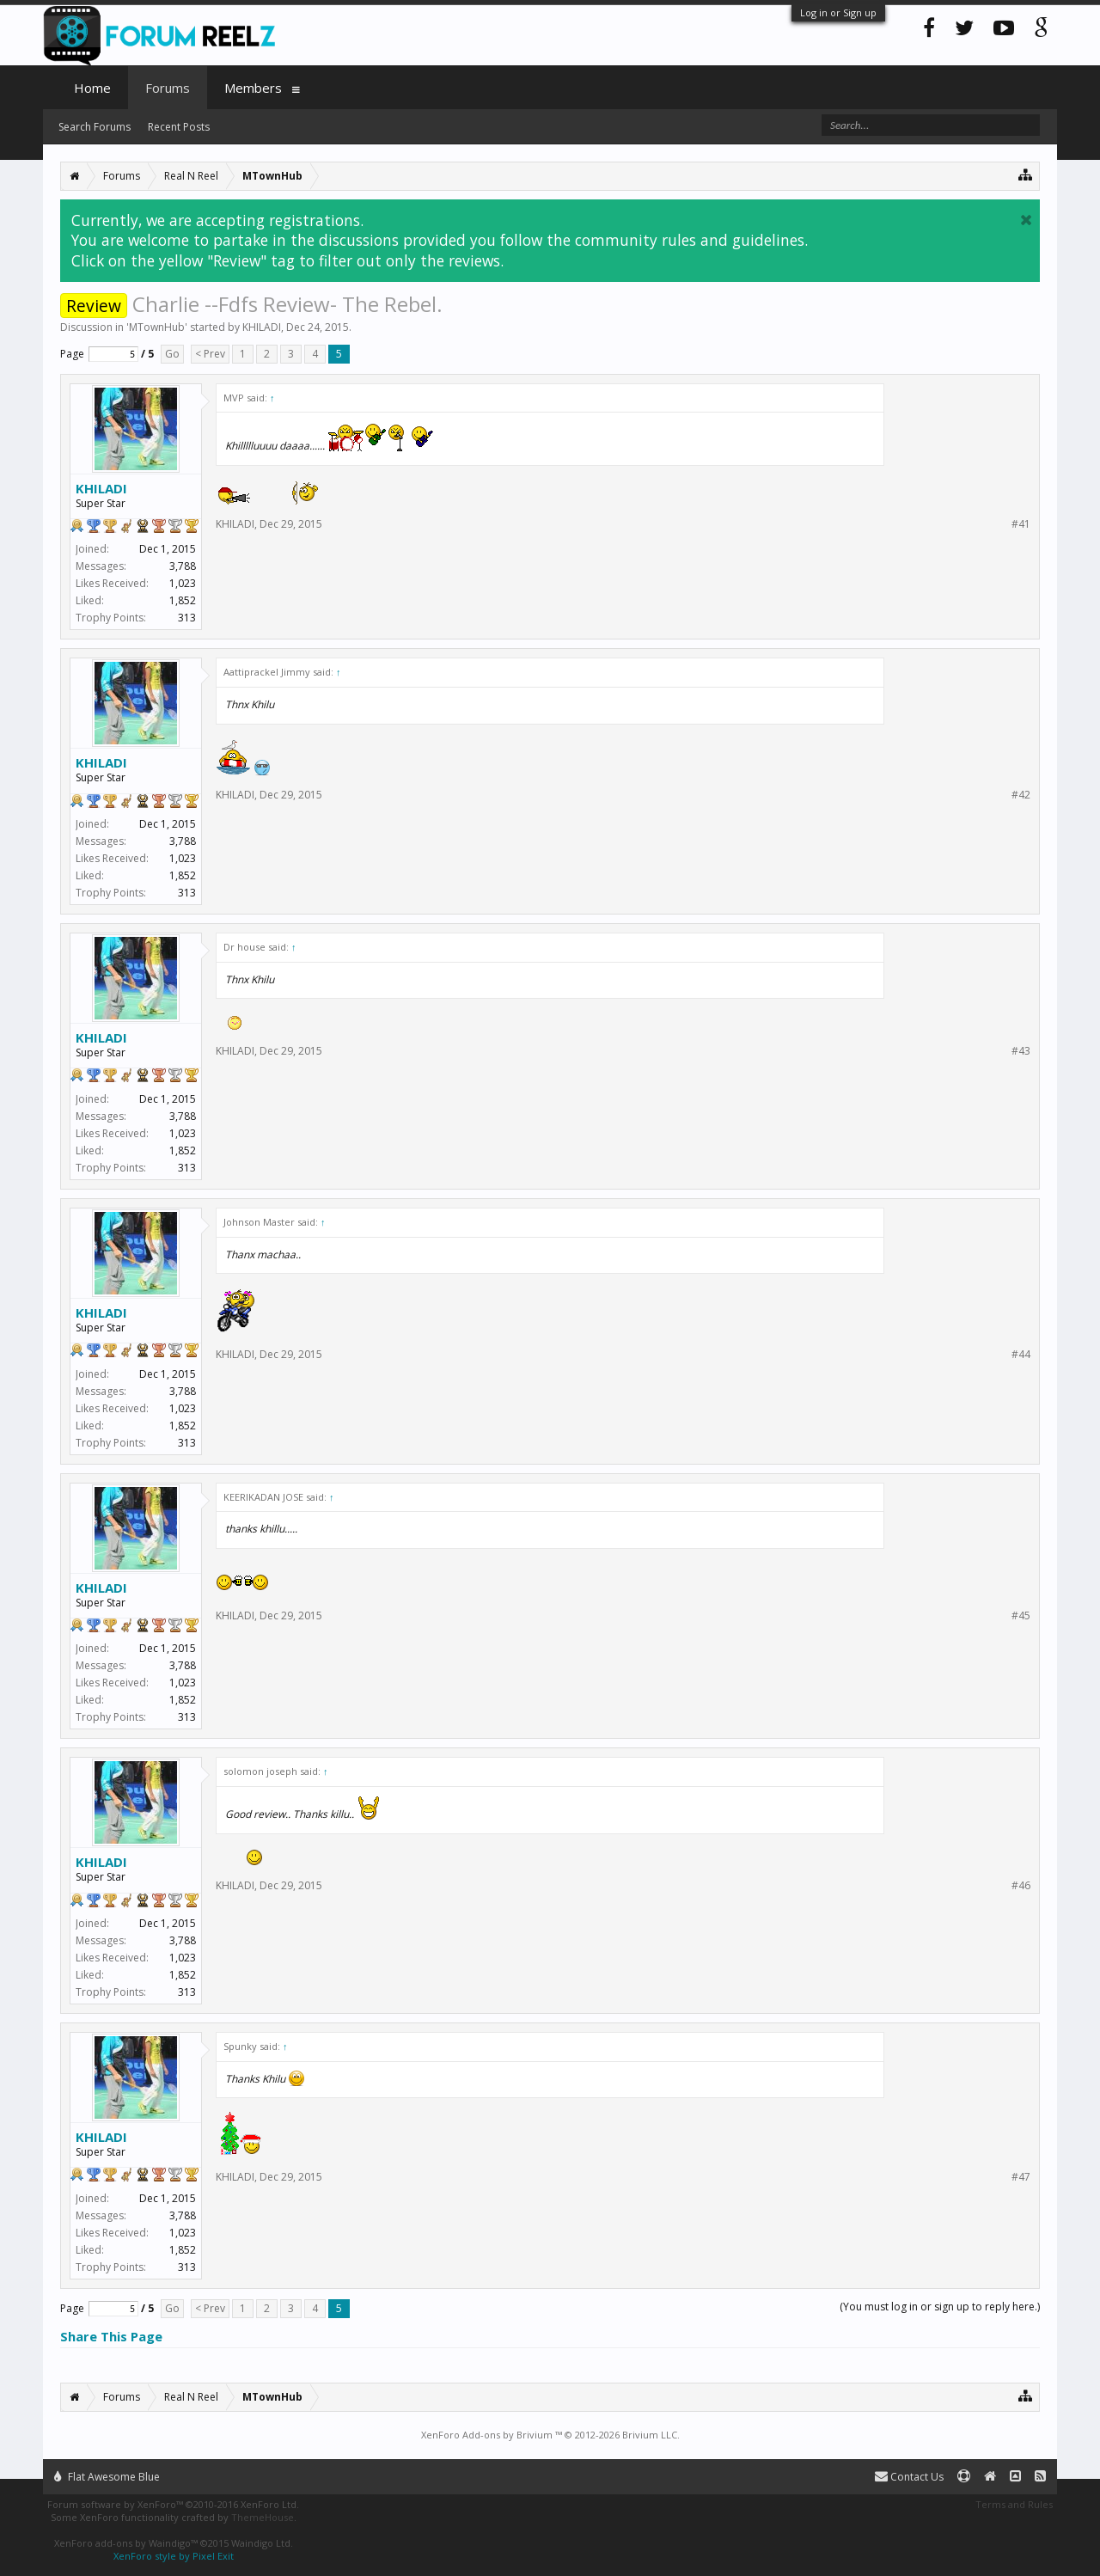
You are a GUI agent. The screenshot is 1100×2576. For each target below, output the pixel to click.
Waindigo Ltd (260, 2542)
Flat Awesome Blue (107, 2476)
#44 (1020, 1354)
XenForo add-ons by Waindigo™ (126, 2542)
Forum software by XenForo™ (173, 2504)
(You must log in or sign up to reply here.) (940, 2306)
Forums (167, 87)
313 (187, 617)
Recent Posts (179, 126)
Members (253, 87)
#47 (1020, 2177)
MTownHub (157, 327)
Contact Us (909, 2476)
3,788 (182, 566)
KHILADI (261, 327)
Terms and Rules (1014, 2504)
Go (172, 353)
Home (92, 87)
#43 (1020, 1051)
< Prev (210, 353)
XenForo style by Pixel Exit (173, 2555)
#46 (1020, 1886)
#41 (1020, 524)
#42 (1020, 795)
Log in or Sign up (838, 12)
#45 (1020, 1616)
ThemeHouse (262, 2517)
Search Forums (94, 126)
